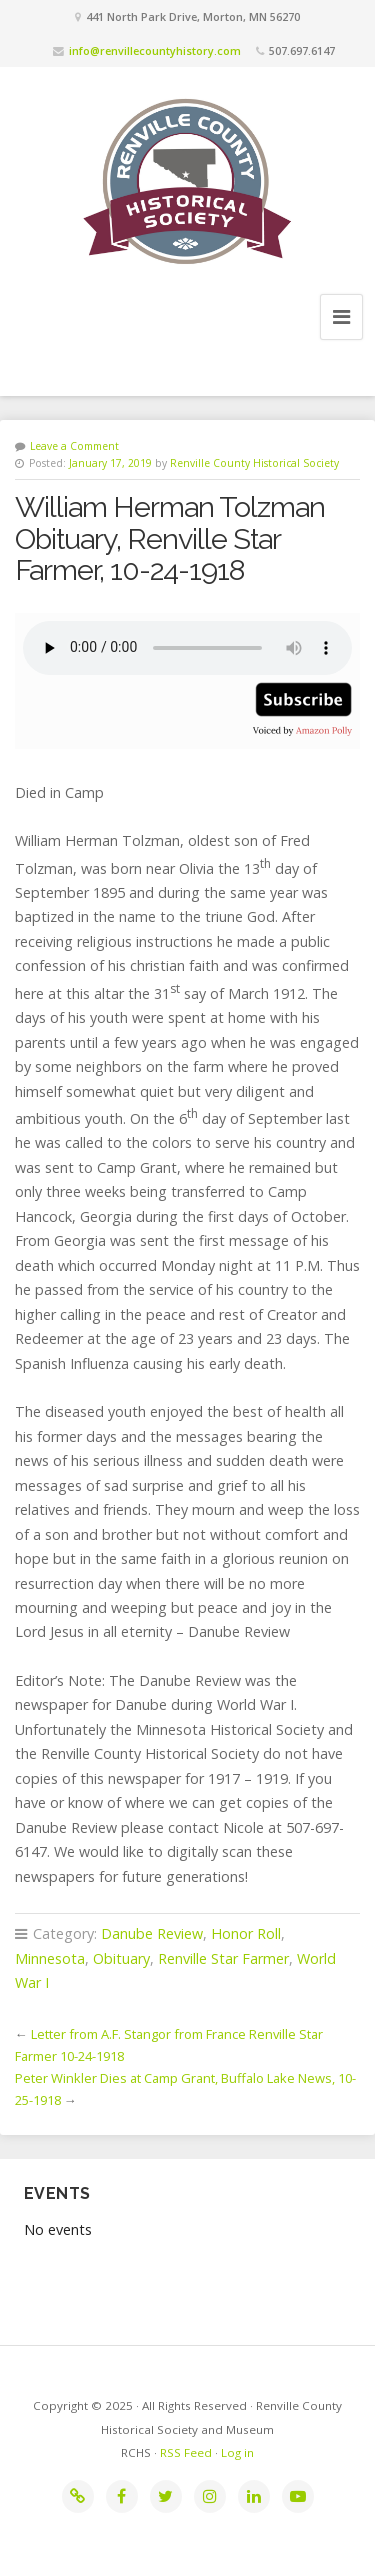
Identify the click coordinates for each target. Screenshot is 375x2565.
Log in (237, 2452)
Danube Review (152, 1933)
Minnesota (50, 1958)
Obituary (121, 1958)
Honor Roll (246, 1933)
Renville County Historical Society (254, 463)
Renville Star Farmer (223, 1958)
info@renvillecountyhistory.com (155, 50)
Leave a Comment (74, 446)
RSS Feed (186, 2452)
